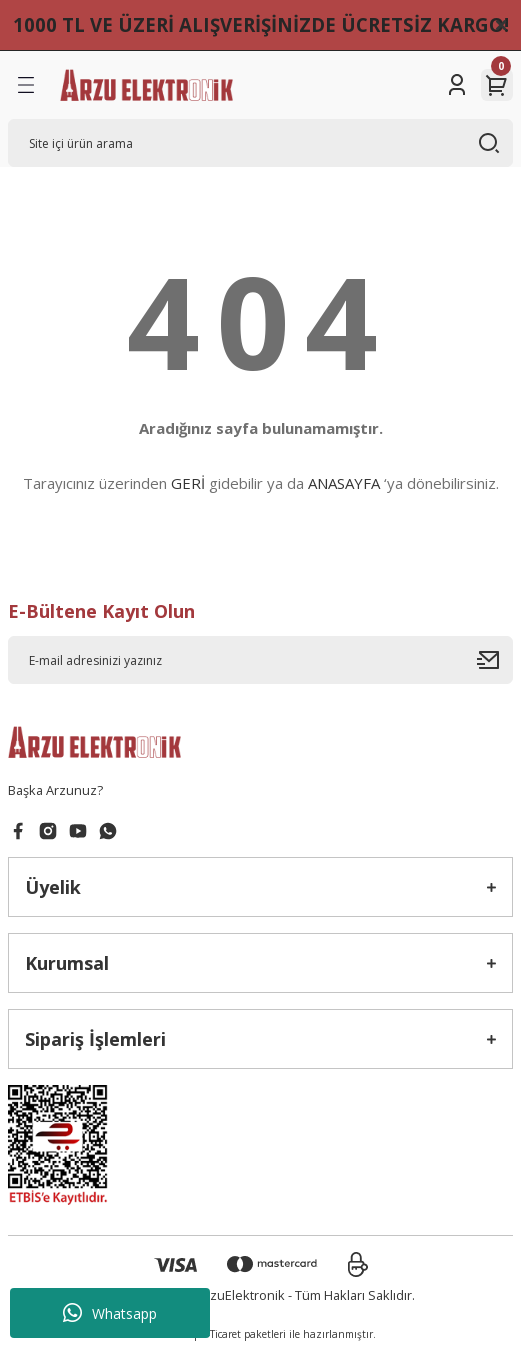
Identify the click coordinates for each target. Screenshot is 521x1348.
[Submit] (495, 660)
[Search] (260, 143)
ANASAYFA (344, 483)
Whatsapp (110, 1313)
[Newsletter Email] (260, 660)
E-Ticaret (221, 1334)
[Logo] (146, 85)
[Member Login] (457, 85)
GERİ (188, 483)
